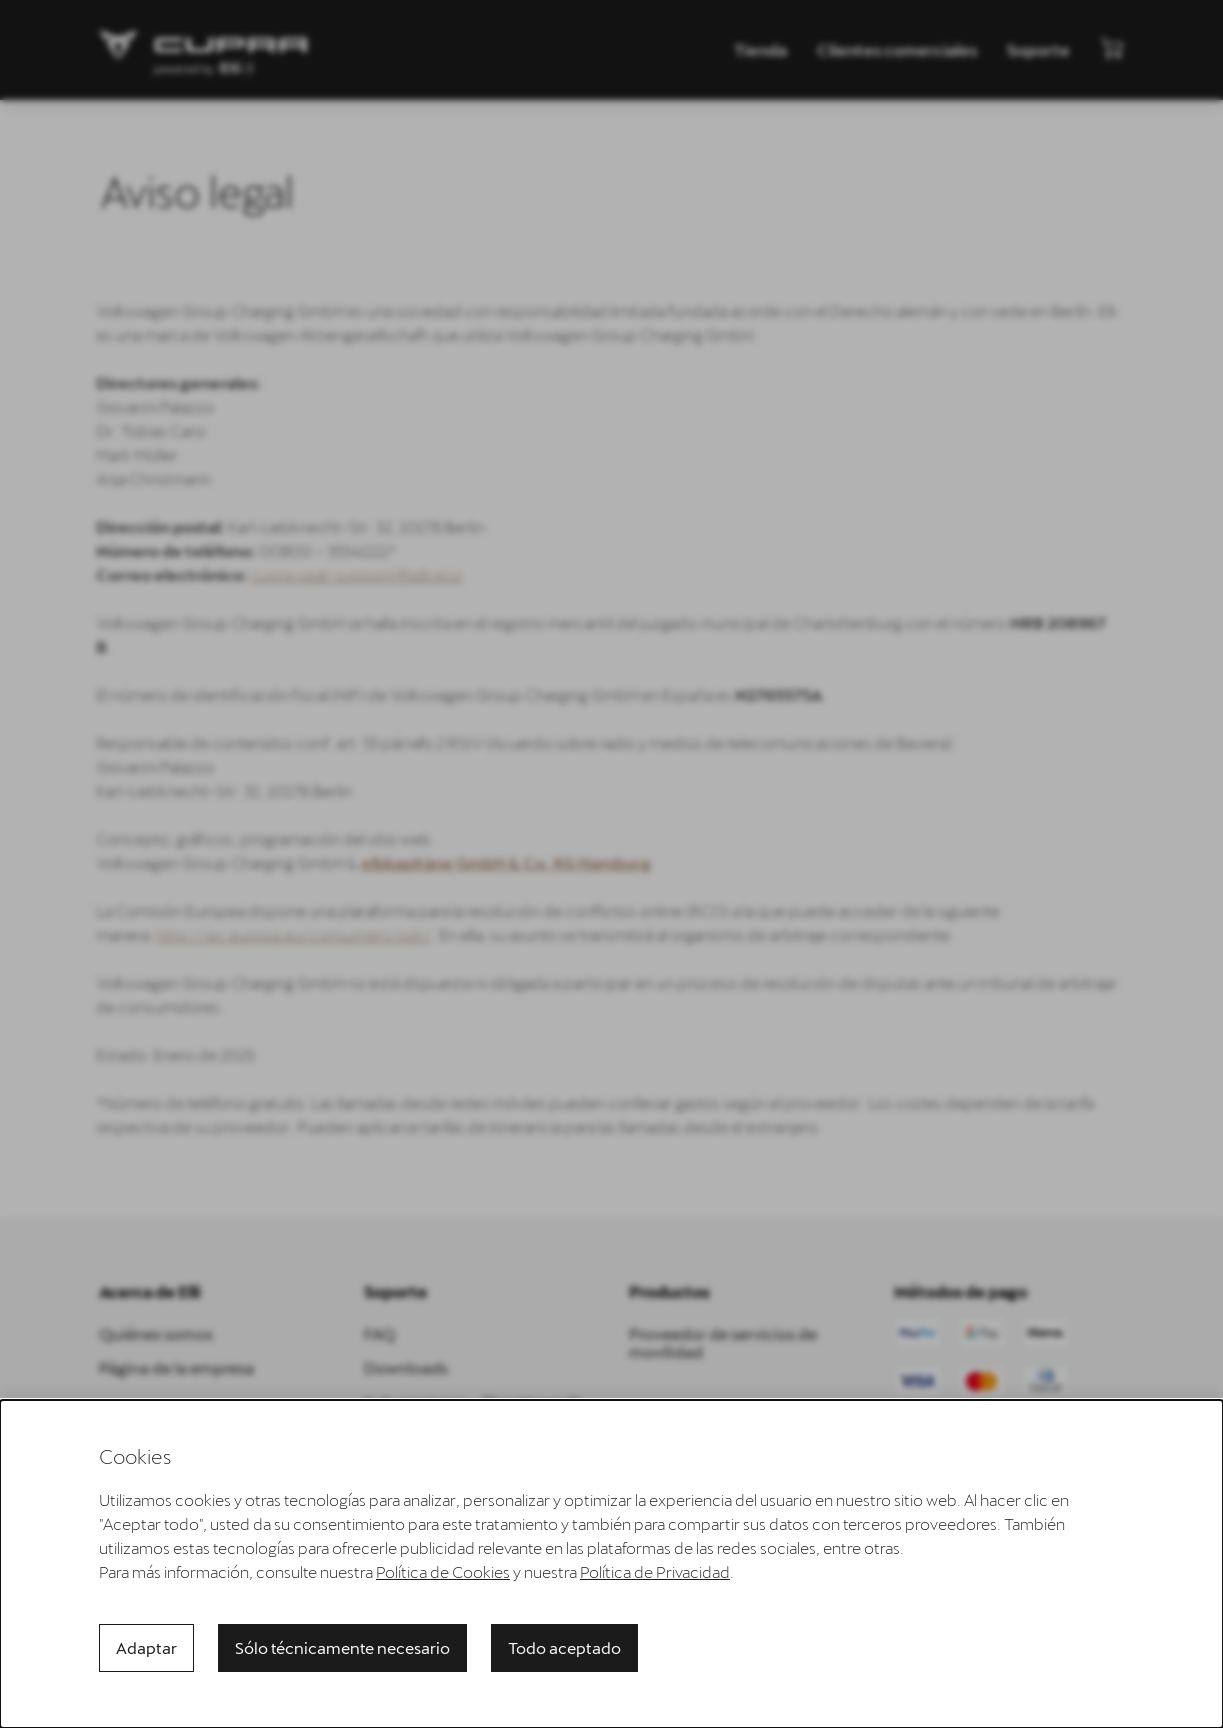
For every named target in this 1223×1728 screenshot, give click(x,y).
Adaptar (146, 1647)
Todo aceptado (564, 1647)
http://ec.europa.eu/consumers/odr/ (285, 934)
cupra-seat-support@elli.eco (347, 574)
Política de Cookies (443, 1571)
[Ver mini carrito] (1112, 48)
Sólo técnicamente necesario (342, 1647)
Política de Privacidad (655, 1571)
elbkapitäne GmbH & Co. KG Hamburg (497, 862)
